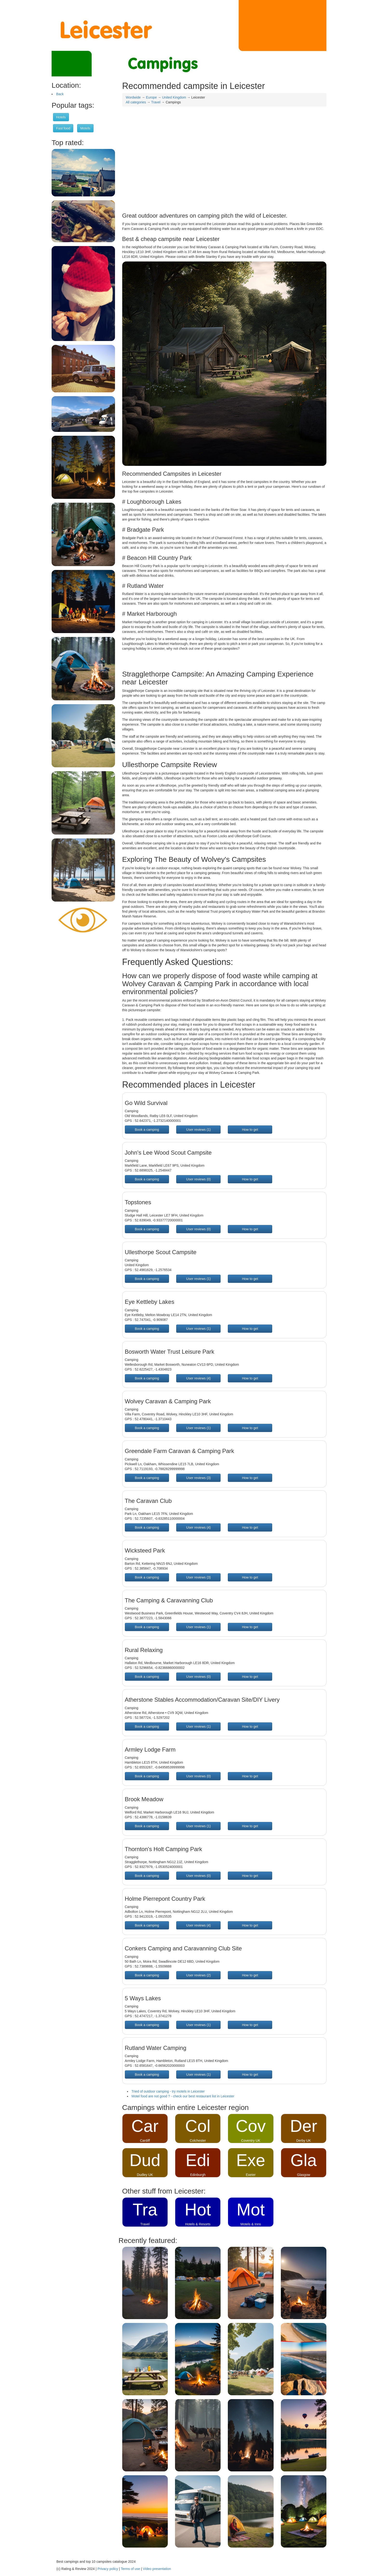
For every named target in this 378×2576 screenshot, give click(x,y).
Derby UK (303, 2140)
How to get (250, 1129)
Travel (155, 102)
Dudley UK (145, 2175)
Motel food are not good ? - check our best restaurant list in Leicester (183, 2096)
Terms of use (130, 2569)
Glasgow (303, 2175)
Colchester (198, 2140)
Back (60, 94)
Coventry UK (250, 2140)
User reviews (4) (198, 1378)
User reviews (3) (198, 1478)
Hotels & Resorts (197, 2224)
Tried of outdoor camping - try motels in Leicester (168, 2091)
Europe (151, 97)
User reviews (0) (198, 1179)
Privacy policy (107, 2569)
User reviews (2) (198, 1975)
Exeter (251, 2175)
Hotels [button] (61, 117)
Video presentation (157, 2569)
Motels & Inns (251, 2224)
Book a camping (147, 1129)
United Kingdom (174, 97)
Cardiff (145, 2140)
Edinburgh (198, 2175)
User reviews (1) (198, 1129)
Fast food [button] (63, 128)
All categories (136, 102)
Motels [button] (85, 128)
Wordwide (133, 97)
